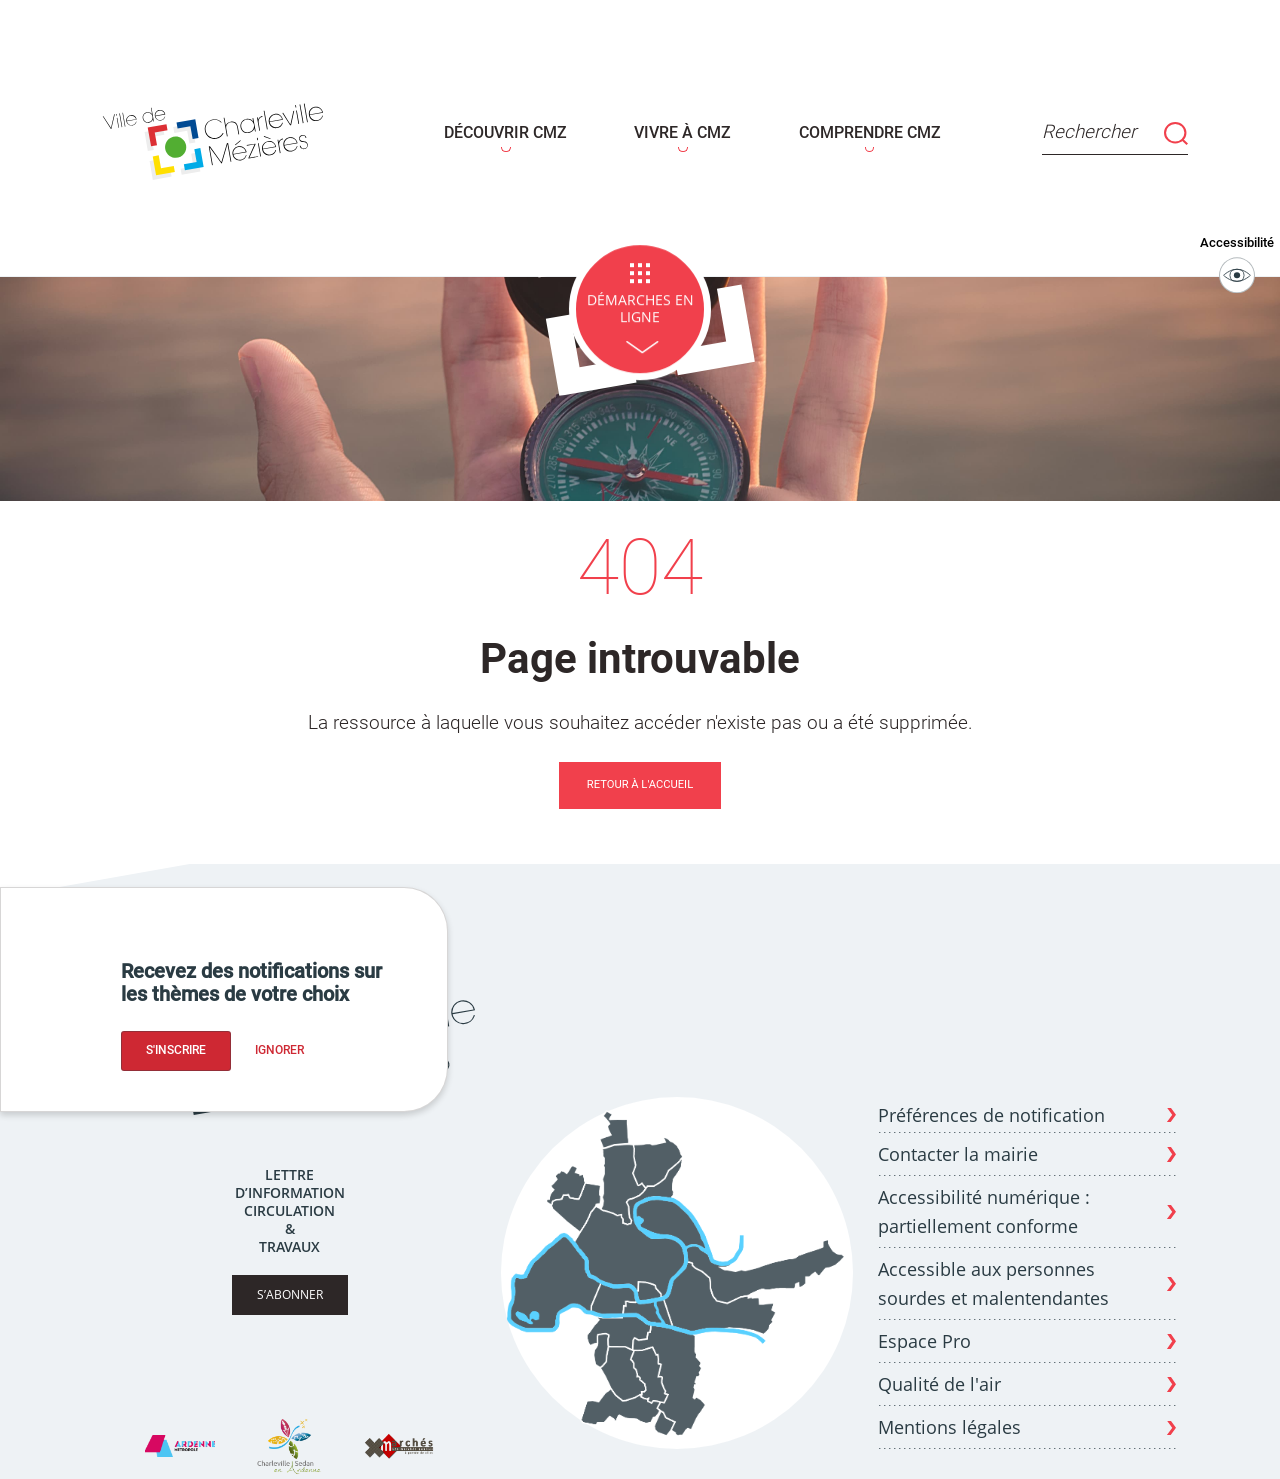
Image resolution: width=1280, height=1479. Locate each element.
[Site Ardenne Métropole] (180, 1433)
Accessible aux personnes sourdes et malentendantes (993, 1269)
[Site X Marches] (399, 1433)
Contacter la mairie (958, 1140)
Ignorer (279, 1050)
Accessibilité (1240, 251)
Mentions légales (949, 1414)
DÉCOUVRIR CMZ (513, 126)
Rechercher (1103, 126)
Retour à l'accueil (640, 771)
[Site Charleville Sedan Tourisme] (289, 1433)
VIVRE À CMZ (681, 126)
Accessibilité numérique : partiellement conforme (984, 1198)
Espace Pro (924, 1327)
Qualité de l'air (939, 1371)
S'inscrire (176, 1050)
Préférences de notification (991, 1101)
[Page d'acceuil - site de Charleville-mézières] (227, 131)
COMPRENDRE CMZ (859, 126)
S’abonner (290, 1281)
